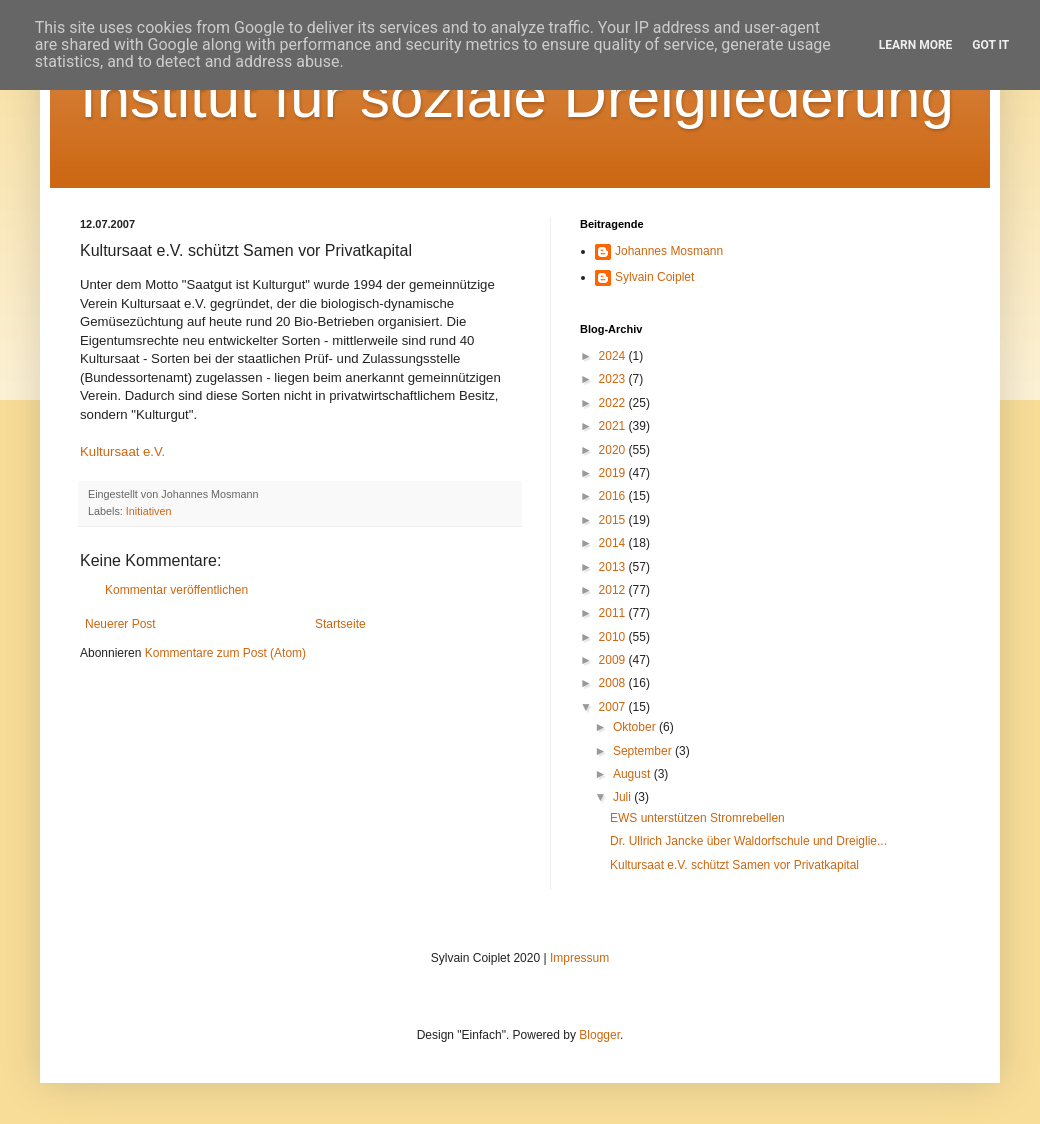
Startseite (340, 624)
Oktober (636, 727)
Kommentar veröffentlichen (176, 590)
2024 (614, 356)
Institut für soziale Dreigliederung (517, 96)
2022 (614, 403)
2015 (614, 520)
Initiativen (149, 511)
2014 (614, 543)
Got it (990, 45)
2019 (614, 473)
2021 (614, 426)
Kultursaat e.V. (122, 451)
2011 (614, 613)
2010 (614, 637)
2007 (614, 707)
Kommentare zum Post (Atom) (225, 653)
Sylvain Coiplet (654, 277)
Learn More (916, 45)
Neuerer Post (120, 624)
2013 (614, 567)
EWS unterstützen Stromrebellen (697, 818)
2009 (614, 660)
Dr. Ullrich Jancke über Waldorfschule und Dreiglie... (748, 841)
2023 (614, 379)
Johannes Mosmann (669, 251)
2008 (614, 683)
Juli (623, 797)
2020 (614, 450)
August (633, 774)
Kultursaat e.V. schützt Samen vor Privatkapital (734, 865)
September (644, 751)
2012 (614, 590)
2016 (614, 496)
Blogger (599, 1035)
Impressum (579, 958)
